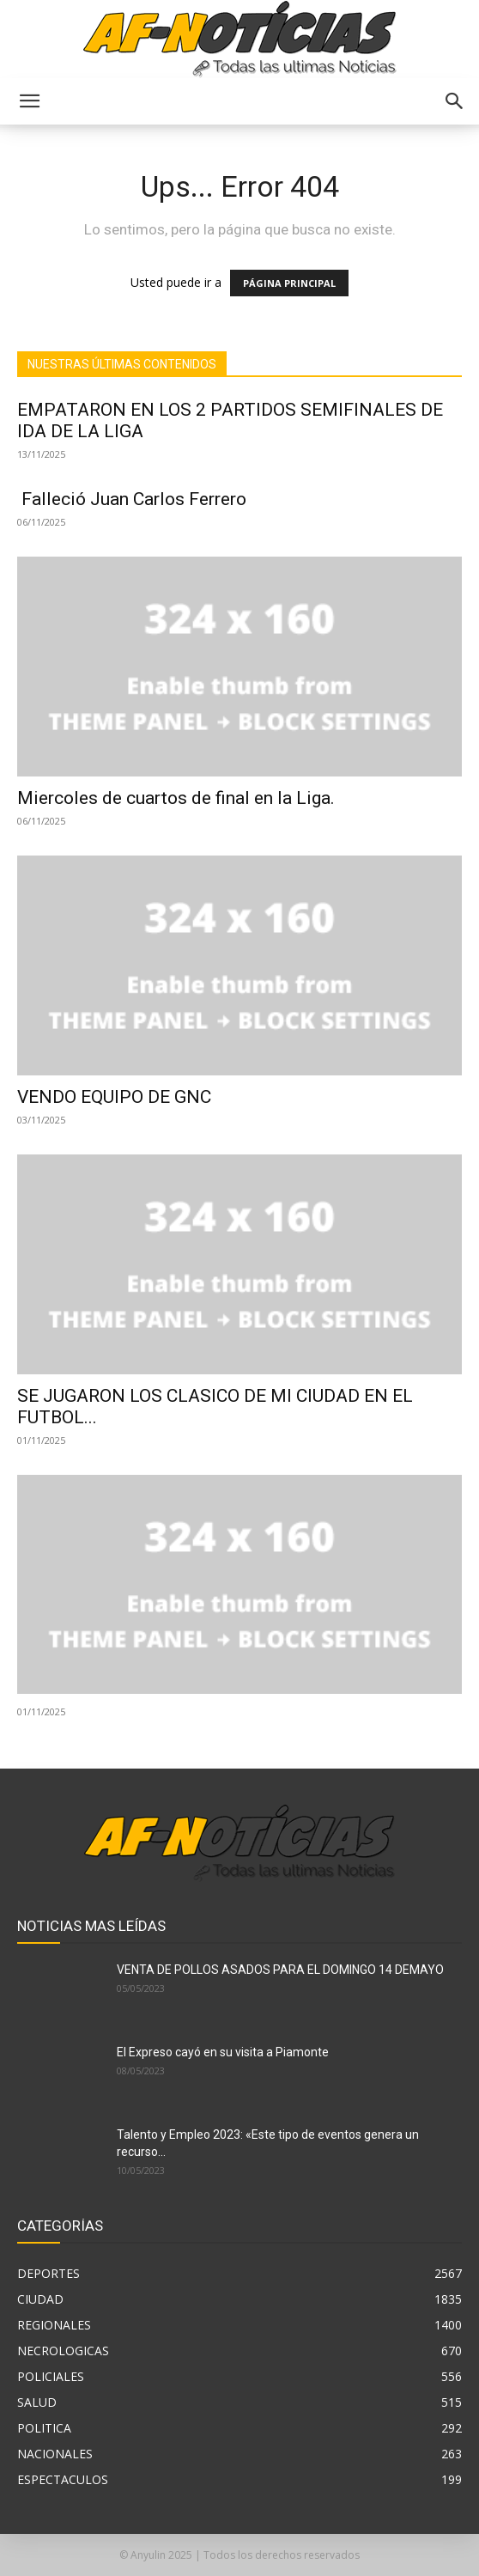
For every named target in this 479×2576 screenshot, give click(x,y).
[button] (29, 101)
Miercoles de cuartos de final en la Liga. (176, 798)
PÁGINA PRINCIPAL (289, 283)
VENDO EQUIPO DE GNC (114, 1097)
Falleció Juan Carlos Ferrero (131, 499)
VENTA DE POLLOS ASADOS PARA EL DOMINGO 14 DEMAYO (280, 1969)
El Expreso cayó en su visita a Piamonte (223, 2052)
